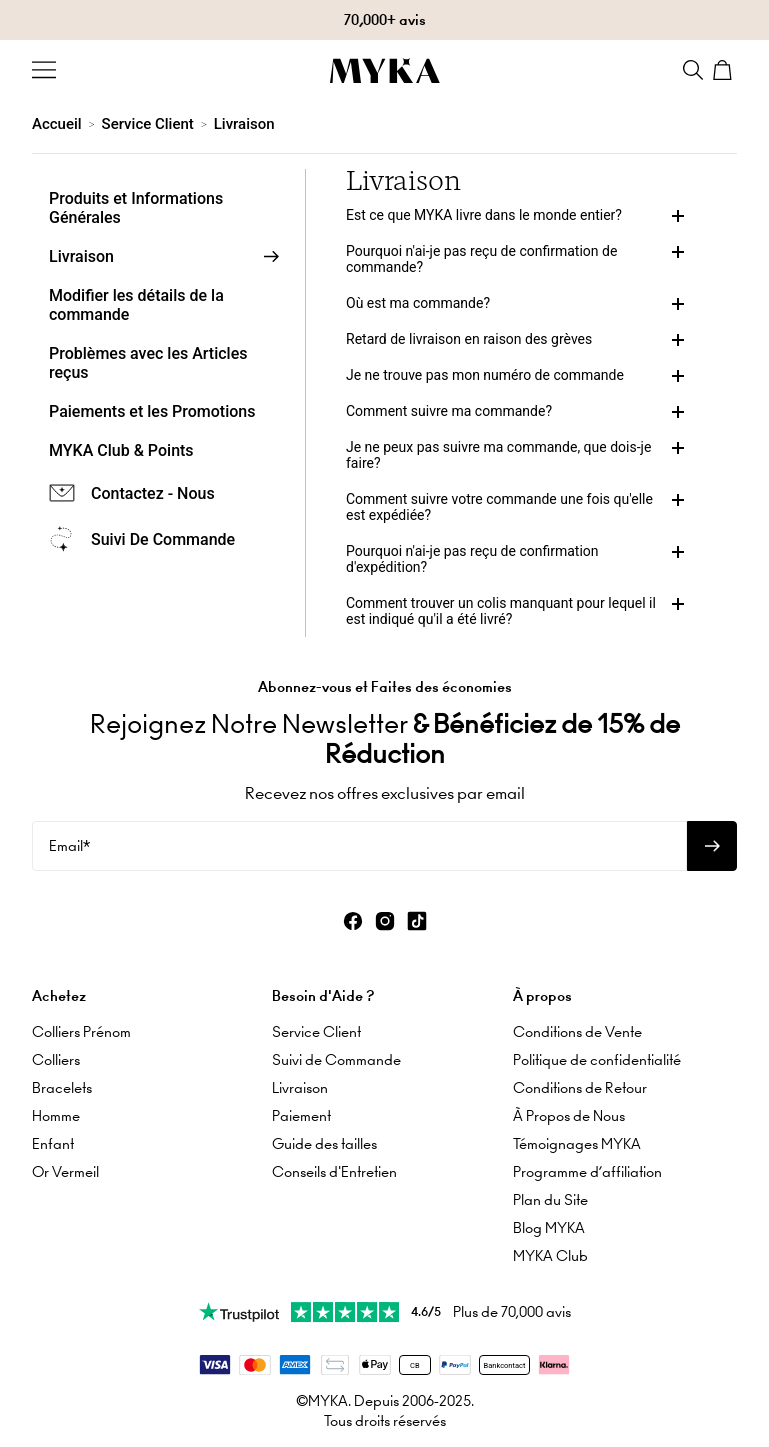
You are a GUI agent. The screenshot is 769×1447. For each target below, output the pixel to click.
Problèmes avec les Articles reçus (148, 363)
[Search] (693, 70)
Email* (69, 845)
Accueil (57, 124)
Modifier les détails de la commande (136, 305)
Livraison (244, 124)
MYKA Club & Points (121, 450)
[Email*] (359, 845)
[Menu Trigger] (44, 70)
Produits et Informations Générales (136, 208)
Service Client (148, 124)
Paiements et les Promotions (152, 411)
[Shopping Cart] (725, 70)
